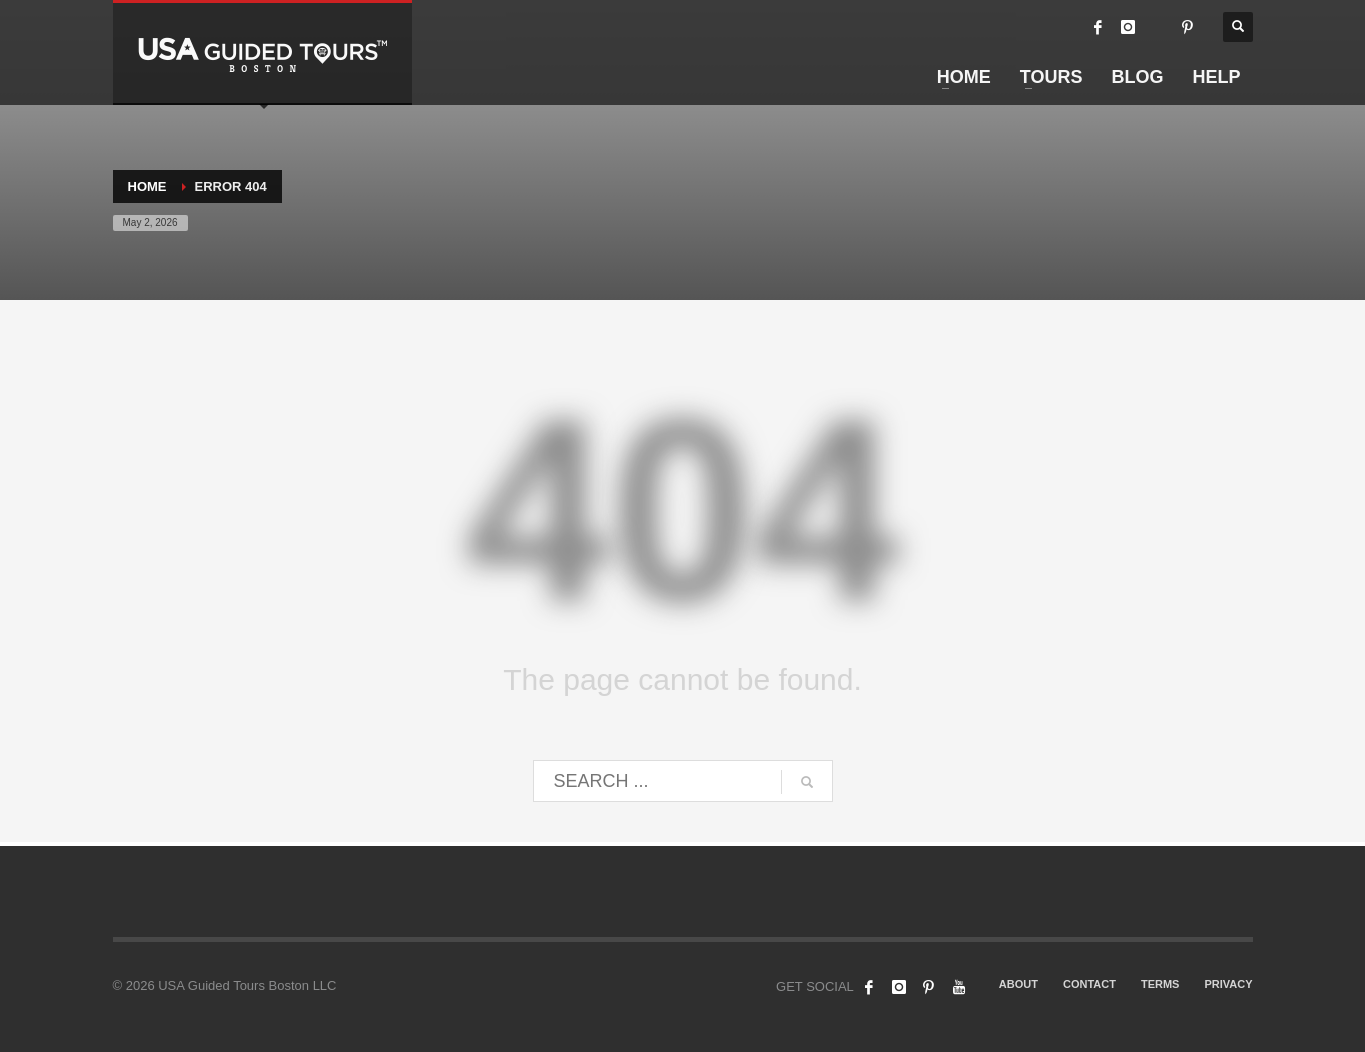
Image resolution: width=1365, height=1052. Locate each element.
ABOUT (1018, 984)
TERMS (1160, 984)
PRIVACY (1228, 984)
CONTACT (1089, 984)
